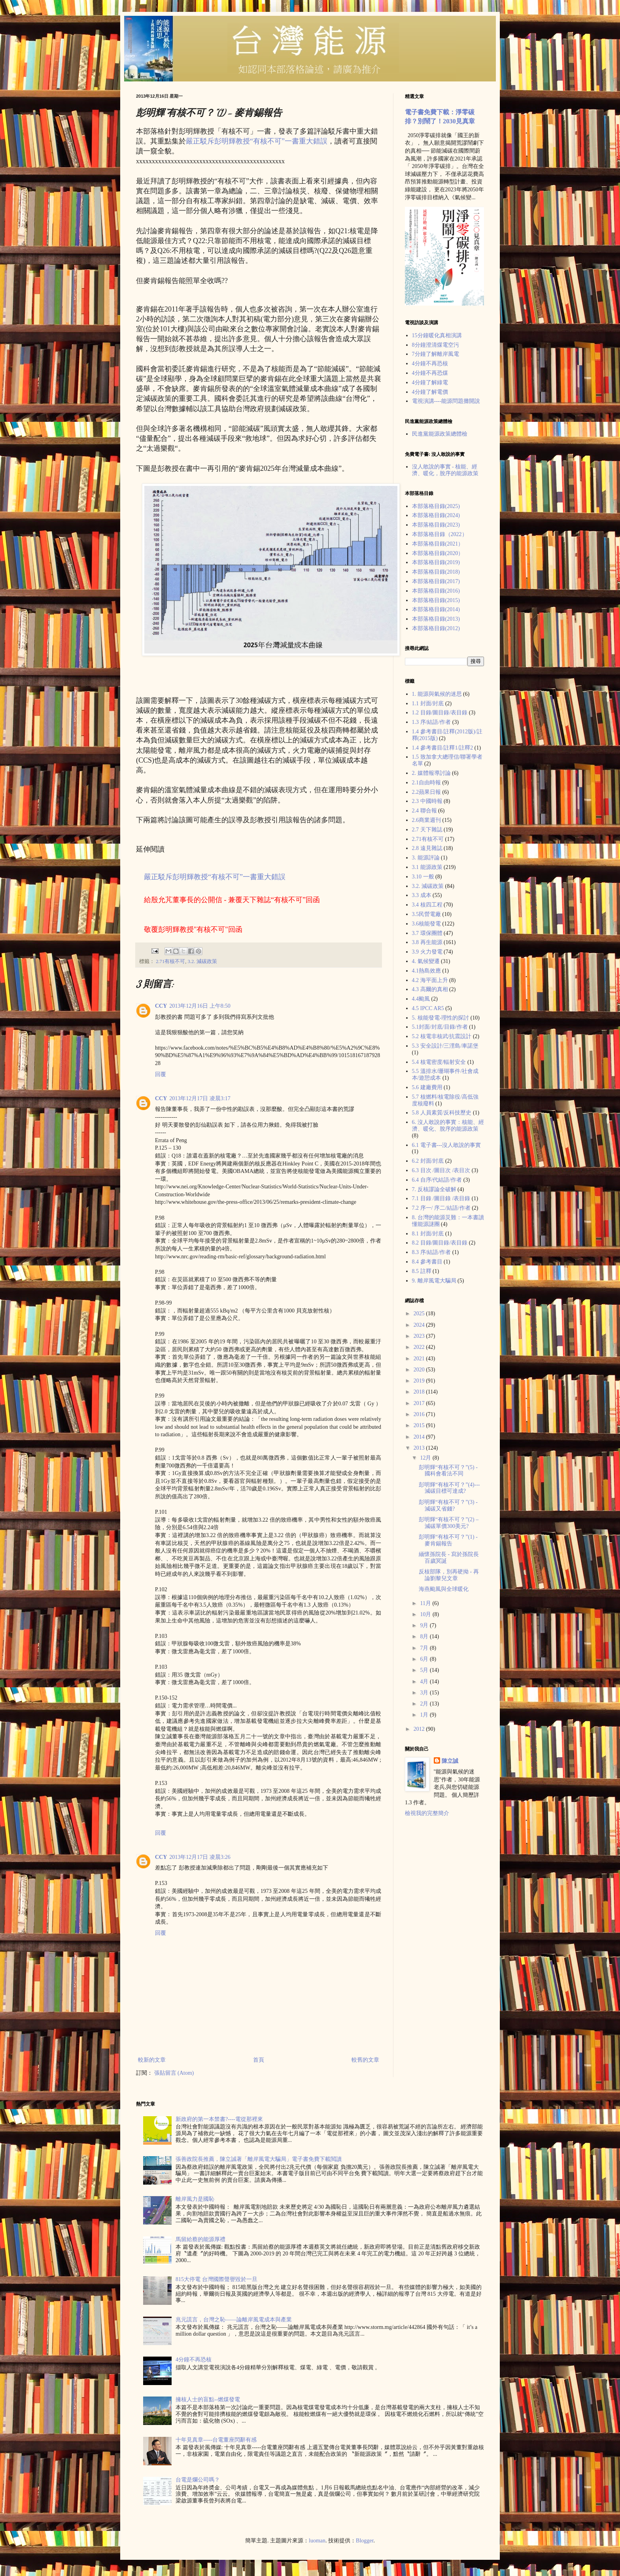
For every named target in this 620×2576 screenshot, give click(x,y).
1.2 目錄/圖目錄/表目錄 (440, 713)
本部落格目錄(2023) (436, 525)
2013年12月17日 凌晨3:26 (199, 1857)
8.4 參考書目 (427, 1262)
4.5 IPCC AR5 (428, 1008)
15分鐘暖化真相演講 (437, 335)
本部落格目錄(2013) (436, 619)
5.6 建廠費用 (427, 1087)
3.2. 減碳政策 (202, 961)
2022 (420, 1347)
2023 (420, 1336)
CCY (161, 1006)
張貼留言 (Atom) (174, 2073)
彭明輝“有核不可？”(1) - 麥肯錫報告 (448, 1540)
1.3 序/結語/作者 (431, 722)
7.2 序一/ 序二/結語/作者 (441, 1208)
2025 (420, 1313)
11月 (426, 1603)
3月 (425, 1693)
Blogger (364, 2541)
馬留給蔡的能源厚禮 (200, 2239)
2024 (420, 1325)
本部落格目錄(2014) (436, 609)
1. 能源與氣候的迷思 (437, 694)
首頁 (258, 2060)
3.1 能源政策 (427, 867)
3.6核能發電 (426, 924)
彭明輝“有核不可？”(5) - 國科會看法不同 (448, 1470)
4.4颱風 (421, 999)
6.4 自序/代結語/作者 (437, 1180)
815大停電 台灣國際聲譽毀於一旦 (216, 2279)
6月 (425, 1659)
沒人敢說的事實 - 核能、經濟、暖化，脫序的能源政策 (445, 470)
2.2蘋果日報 (426, 792)
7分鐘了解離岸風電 (435, 354)
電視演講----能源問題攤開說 (446, 401)
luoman (317, 2541)
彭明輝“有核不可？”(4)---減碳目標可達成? (449, 1488)
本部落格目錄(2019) (436, 562)
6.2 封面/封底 (428, 1161)
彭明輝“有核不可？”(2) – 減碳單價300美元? (448, 1523)
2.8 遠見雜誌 (427, 848)
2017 (420, 1403)
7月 (425, 1648)
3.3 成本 (421, 895)
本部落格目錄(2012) (436, 628)
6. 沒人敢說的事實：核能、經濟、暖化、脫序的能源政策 (448, 1125)
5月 (425, 1670)
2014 (420, 1437)
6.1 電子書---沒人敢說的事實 (446, 1145)
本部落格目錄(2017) (436, 581)
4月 (425, 1682)
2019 (420, 1381)
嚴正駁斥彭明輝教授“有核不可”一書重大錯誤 (256, 141)
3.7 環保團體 (427, 933)
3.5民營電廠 (426, 914)
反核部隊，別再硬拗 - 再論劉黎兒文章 (449, 1575)
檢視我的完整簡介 (427, 1813)
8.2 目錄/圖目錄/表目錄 (440, 1243)
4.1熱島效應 (426, 971)
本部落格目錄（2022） (439, 534)
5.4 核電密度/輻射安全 (439, 1062)
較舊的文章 (365, 2060)
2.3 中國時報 (427, 801)
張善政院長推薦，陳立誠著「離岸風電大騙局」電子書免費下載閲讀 (259, 2159)
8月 (425, 1636)
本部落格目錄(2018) (436, 572)
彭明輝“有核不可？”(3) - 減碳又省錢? (448, 1505)
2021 (420, 1359)
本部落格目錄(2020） (438, 553)
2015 (420, 1425)
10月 (426, 1614)
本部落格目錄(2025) (436, 506)
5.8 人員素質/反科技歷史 (442, 1113)
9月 (425, 1625)
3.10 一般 (423, 877)
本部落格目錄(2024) (436, 515)
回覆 (160, 1074)
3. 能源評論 (426, 858)
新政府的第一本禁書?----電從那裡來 (219, 2119)
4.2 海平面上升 (430, 980)
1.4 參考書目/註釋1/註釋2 (442, 748)
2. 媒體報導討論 (431, 773)
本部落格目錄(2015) (436, 600)
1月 (425, 1715)
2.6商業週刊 (426, 820)
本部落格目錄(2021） (438, 544)
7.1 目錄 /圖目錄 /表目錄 (441, 1198)
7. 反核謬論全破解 (434, 1189)
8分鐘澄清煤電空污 (435, 345)
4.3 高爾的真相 (430, 989)
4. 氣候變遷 (426, 961)
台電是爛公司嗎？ (198, 2480)
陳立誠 (450, 1761)
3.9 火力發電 (427, 952)
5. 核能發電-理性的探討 (440, 1018)
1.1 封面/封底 (428, 703)
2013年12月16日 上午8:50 (199, 1006)
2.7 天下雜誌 (427, 830)
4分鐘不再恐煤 (430, 373)
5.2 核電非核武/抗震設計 (442, 1036)
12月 (426, 1458)
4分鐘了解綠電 (430, 382)
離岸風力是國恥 (195, 2199)
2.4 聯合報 (424, 811)
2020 (420, 1370)
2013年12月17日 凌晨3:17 (199, 1098)
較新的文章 (152, 2060)
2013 (420, 1448)
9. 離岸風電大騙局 (434, 1281)
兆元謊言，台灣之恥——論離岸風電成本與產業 (234, 2320)
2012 (420, 1729)
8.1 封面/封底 (428, 1234)
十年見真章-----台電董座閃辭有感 (216, 2440)
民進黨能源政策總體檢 (439, 434)
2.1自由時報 (426, 783)
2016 (420, 1414)
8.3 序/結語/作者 (431, 1252)
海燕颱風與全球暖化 (444, 1589)
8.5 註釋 (421, 1271)
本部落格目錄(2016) (436, 591)
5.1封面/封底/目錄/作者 (440, 1027)
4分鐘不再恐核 (430, 363)
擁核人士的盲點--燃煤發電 (208, 2399)
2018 (420, 1392)
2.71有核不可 (170, 961)
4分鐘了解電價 (430, 392)
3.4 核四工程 (427, 905)
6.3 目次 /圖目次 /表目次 (441, 1170)
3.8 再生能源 (427, 942)
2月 (425, 1704)
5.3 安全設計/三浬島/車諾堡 (445, 1046)
